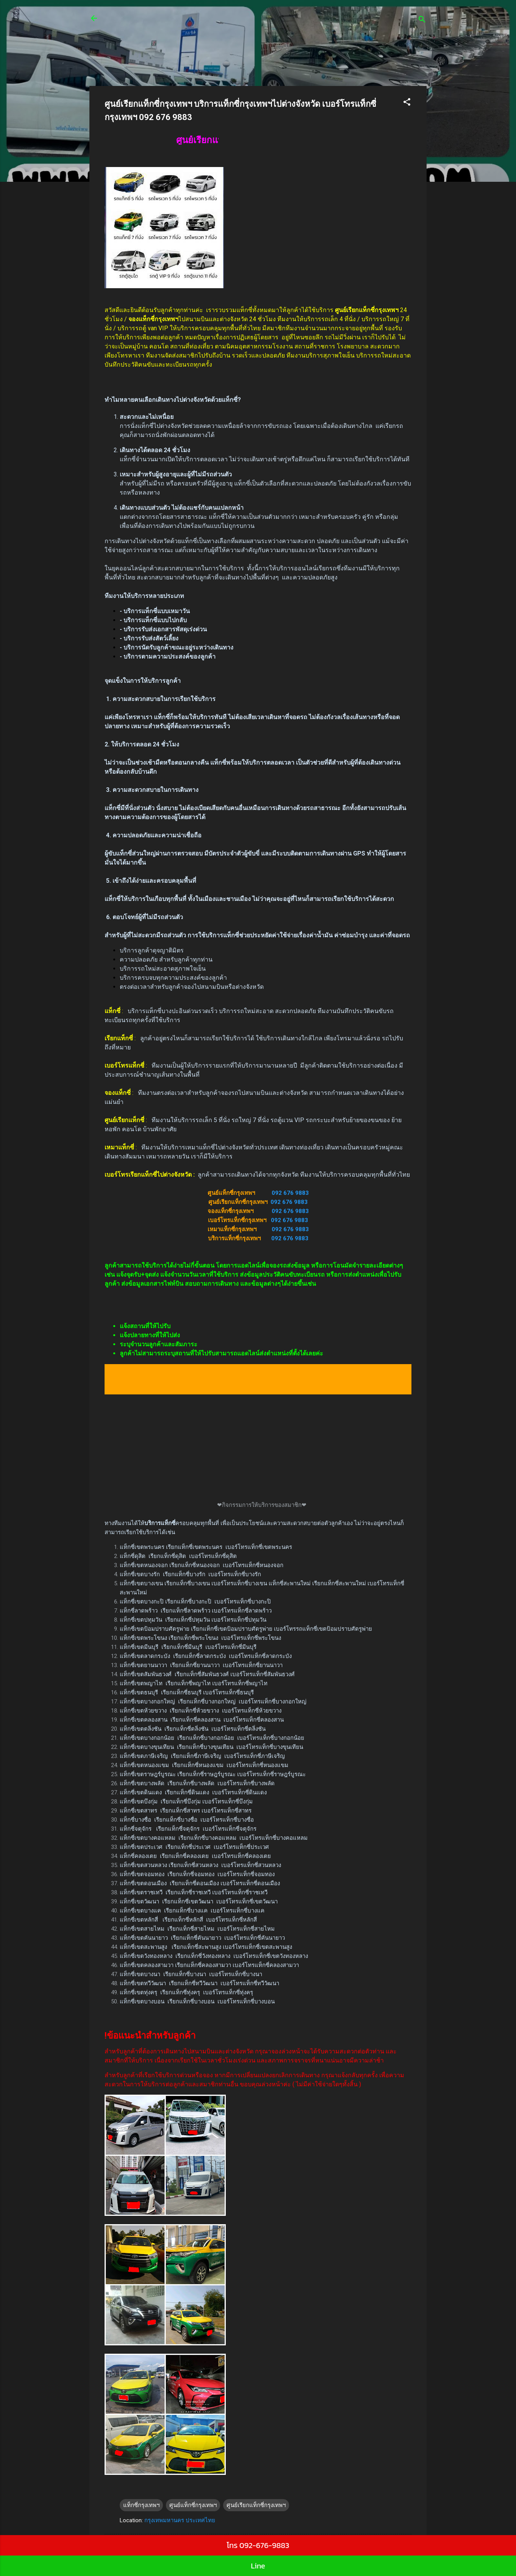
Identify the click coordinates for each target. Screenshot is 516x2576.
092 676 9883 (290, 1193)
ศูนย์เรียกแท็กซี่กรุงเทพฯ (256, 2505)
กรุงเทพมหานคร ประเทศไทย (179, 2520)
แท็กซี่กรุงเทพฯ (141, 2505)
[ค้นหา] (422, 20)
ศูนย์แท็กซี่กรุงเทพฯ (193, 2505)
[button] (406, 103)
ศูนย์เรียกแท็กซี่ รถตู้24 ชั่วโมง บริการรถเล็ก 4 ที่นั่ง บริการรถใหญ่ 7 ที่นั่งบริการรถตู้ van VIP (248, 23)
